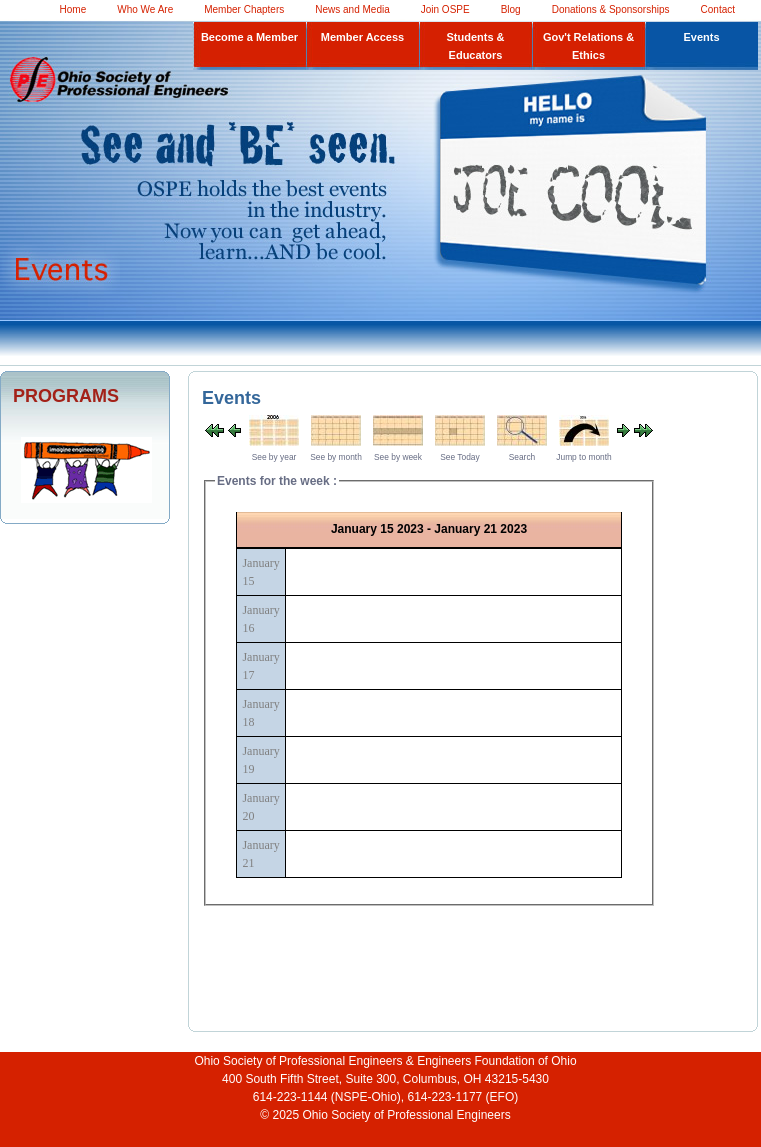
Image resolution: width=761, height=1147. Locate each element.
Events (701, 37)
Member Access (362, 37)
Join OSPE (445, 9)
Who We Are (145, 9)
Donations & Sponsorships (611, 9)
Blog (511, 9)
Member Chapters (244, 9)
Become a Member (249, 37)
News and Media (352, 9)
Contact (718, 9)
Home (73, 9)
